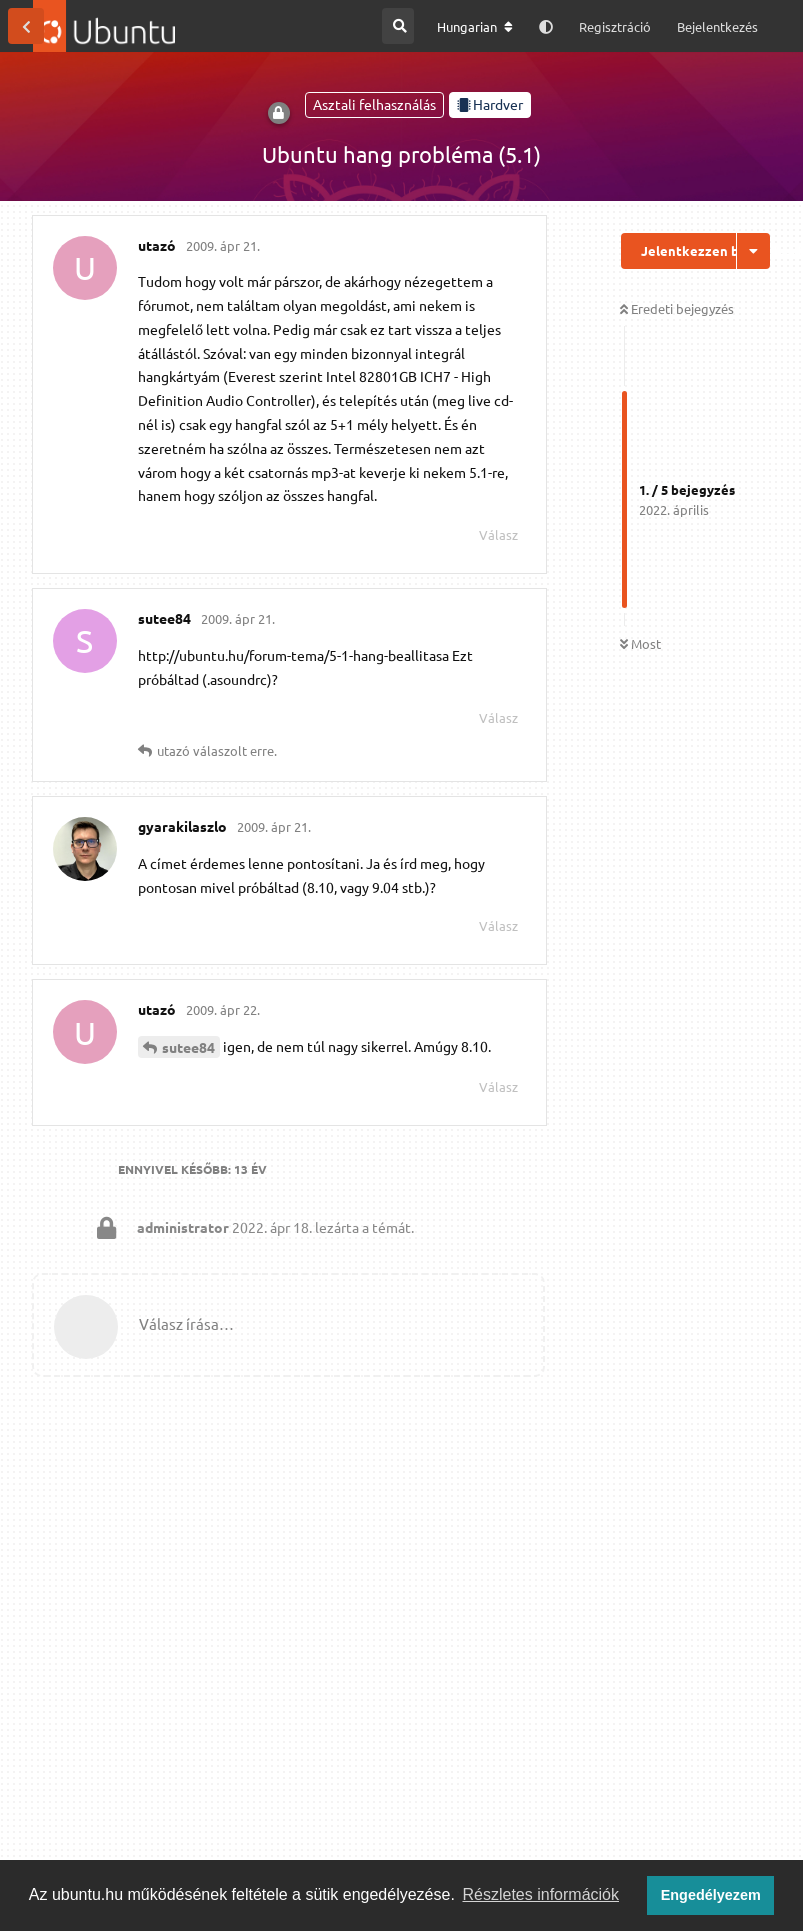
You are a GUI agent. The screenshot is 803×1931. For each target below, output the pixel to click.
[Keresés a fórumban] (398, 26)
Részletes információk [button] (541, 1894)
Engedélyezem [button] (711, 1895)
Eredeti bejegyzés (677, 308)
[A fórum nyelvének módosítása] (475, 27)
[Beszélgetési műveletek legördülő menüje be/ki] (753, 251)
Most (640, 643)
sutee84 (188, 1047)
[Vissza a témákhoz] (26, 26)
